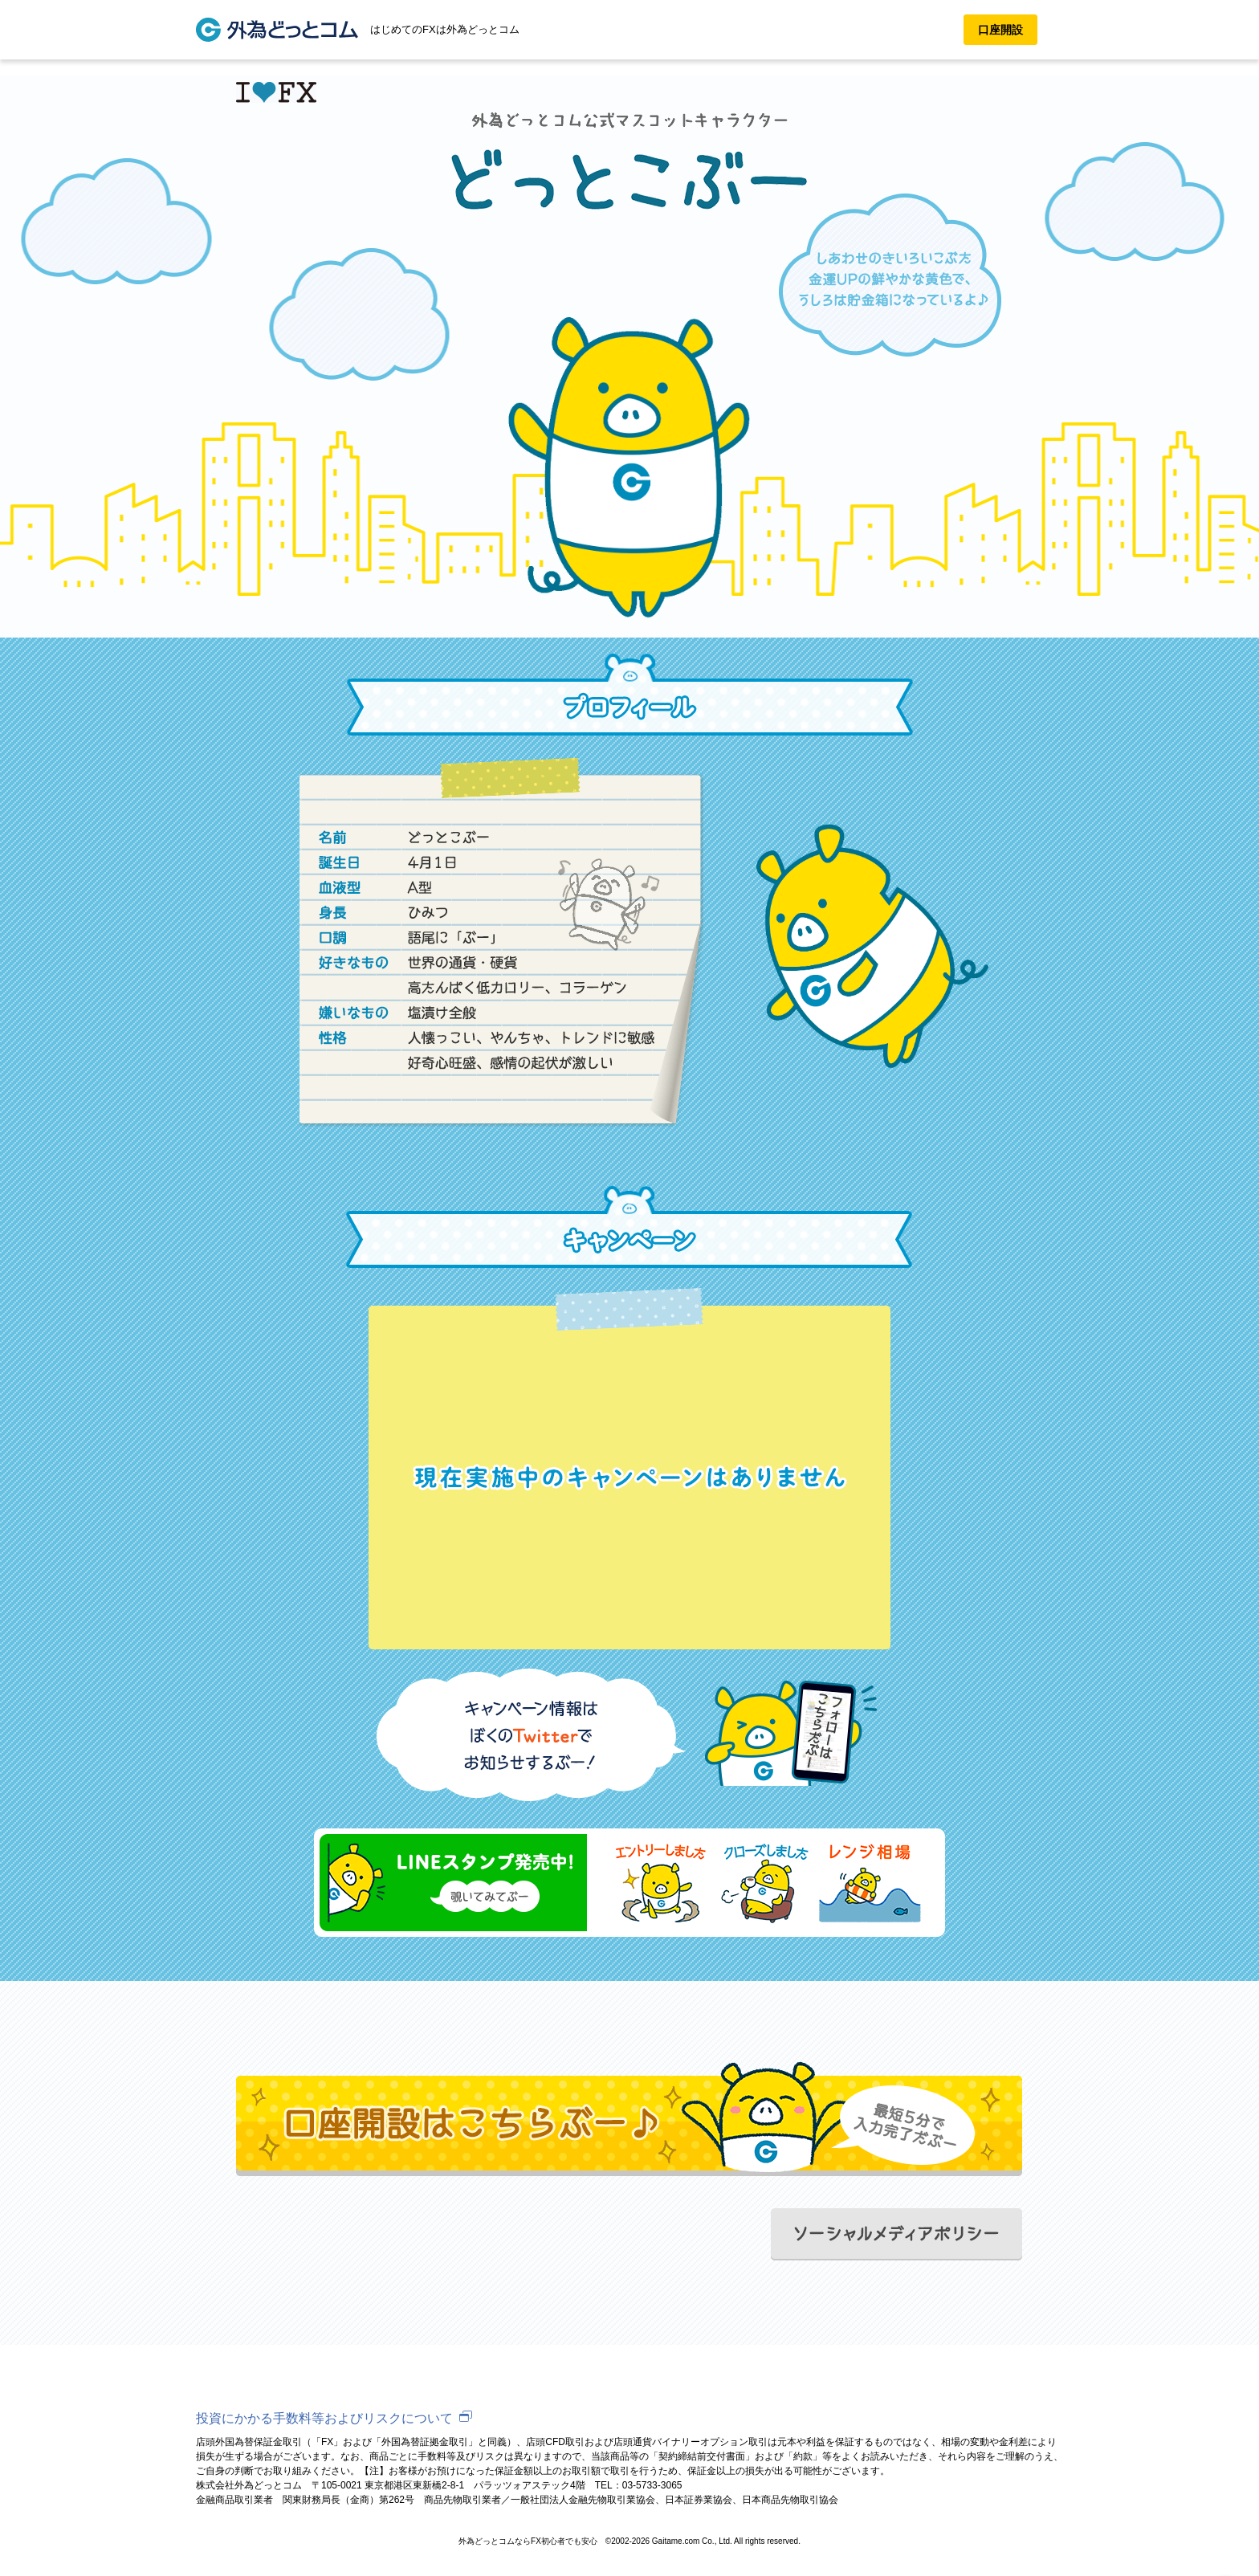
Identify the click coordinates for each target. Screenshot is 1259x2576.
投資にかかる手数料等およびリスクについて (324, 2418)
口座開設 (1000, 29)
